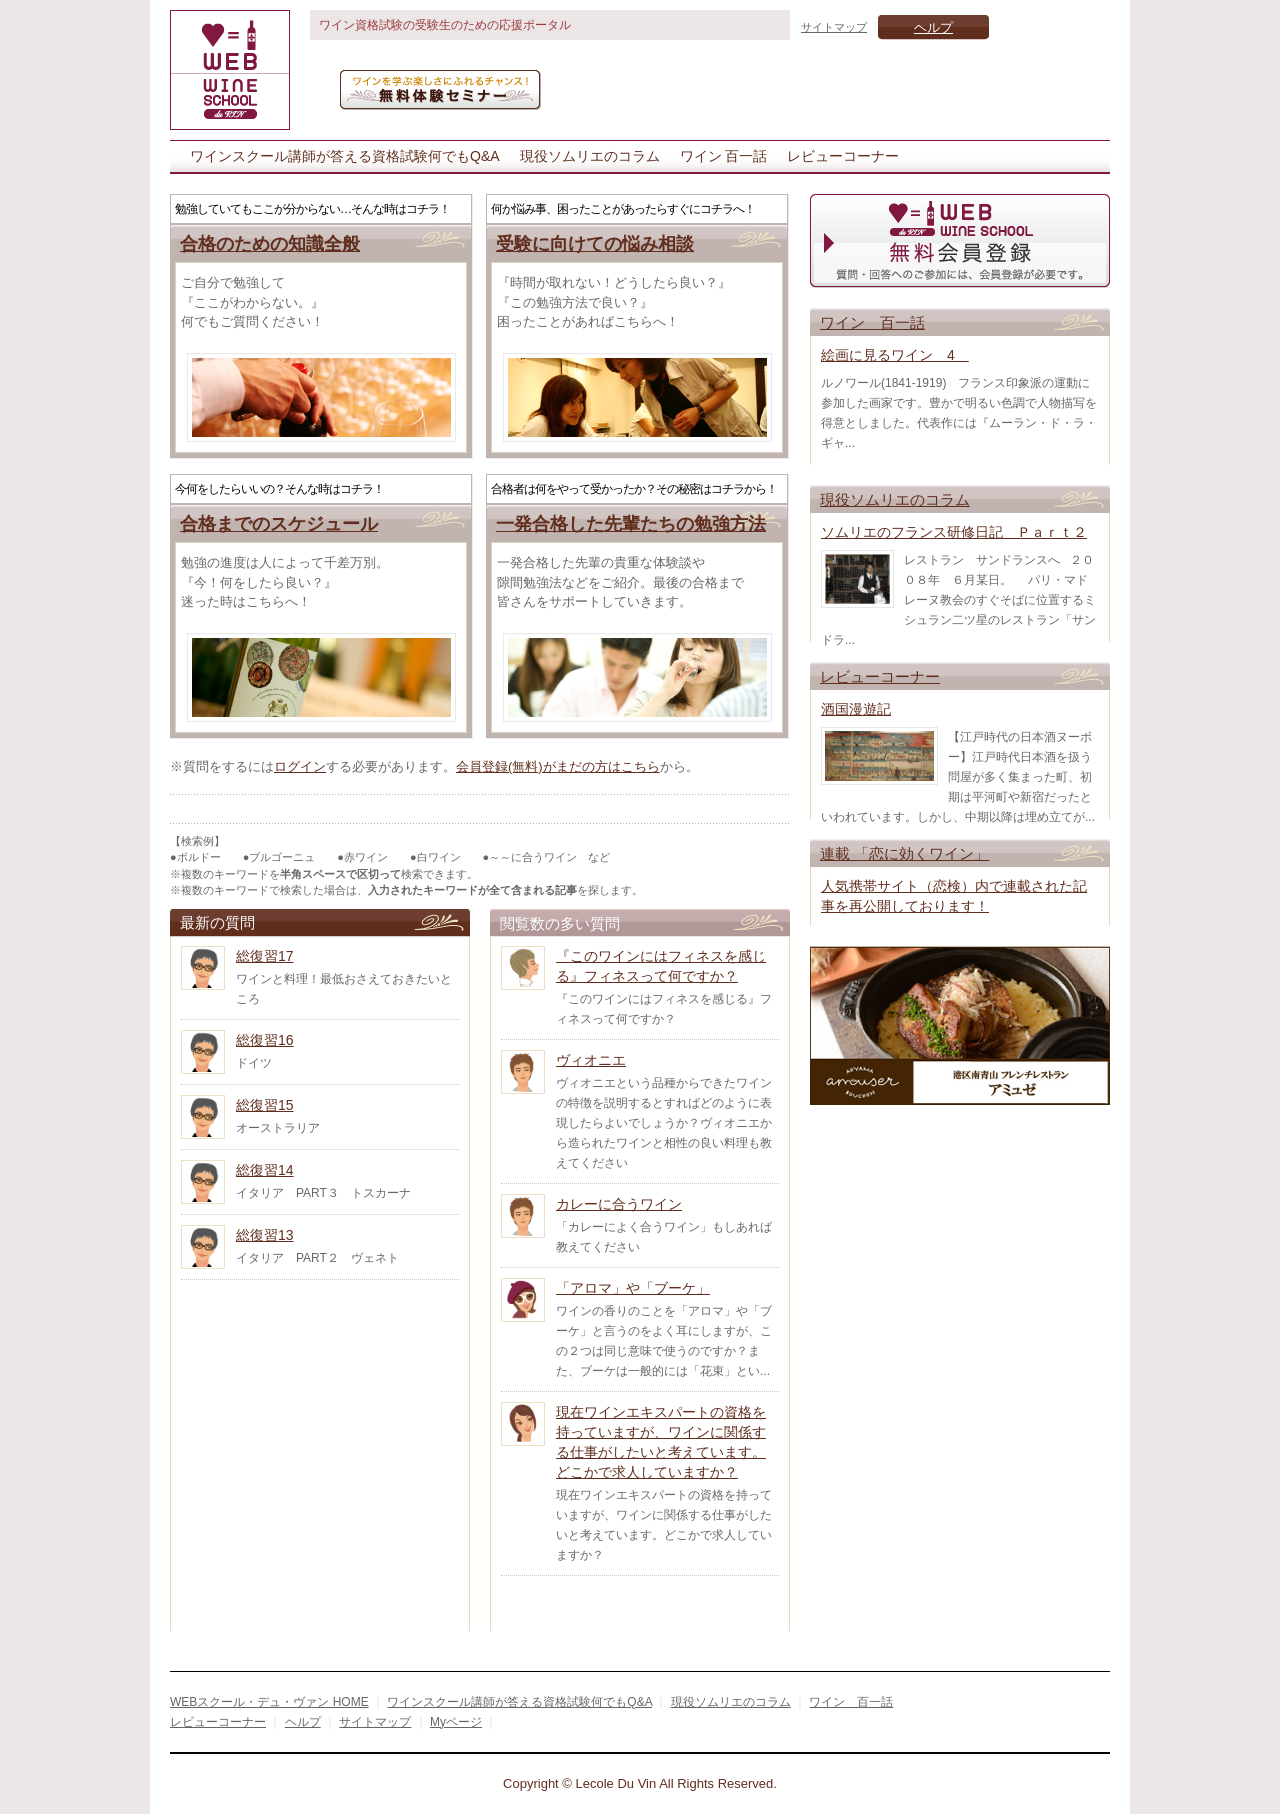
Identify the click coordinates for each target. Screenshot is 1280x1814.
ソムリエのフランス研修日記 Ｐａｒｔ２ (954, 532)
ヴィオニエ (591, 1060)
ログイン (300, 766)
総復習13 (265, 1235)
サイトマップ (834, 27)
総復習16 (265, 1040)
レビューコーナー (843, 156)
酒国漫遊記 (856, 709)
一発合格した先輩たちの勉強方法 (631, 524)
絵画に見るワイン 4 (895, 355)
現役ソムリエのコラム (590, 156)
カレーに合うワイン (619, 1204)
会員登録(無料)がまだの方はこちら (558, 766)
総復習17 (265, 956)
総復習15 (265, 1105)
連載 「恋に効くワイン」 (904, 853)
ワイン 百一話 (724, 156)
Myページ (456, 1722)
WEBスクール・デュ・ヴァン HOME (269, 1702)
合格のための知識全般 (270, 244)
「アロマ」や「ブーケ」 (633, 1288)
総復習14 (265, 1170)
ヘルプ (933, 27)
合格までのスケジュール (279, 524)
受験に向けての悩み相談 (595, 244)
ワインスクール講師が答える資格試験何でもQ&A (345, 156)
